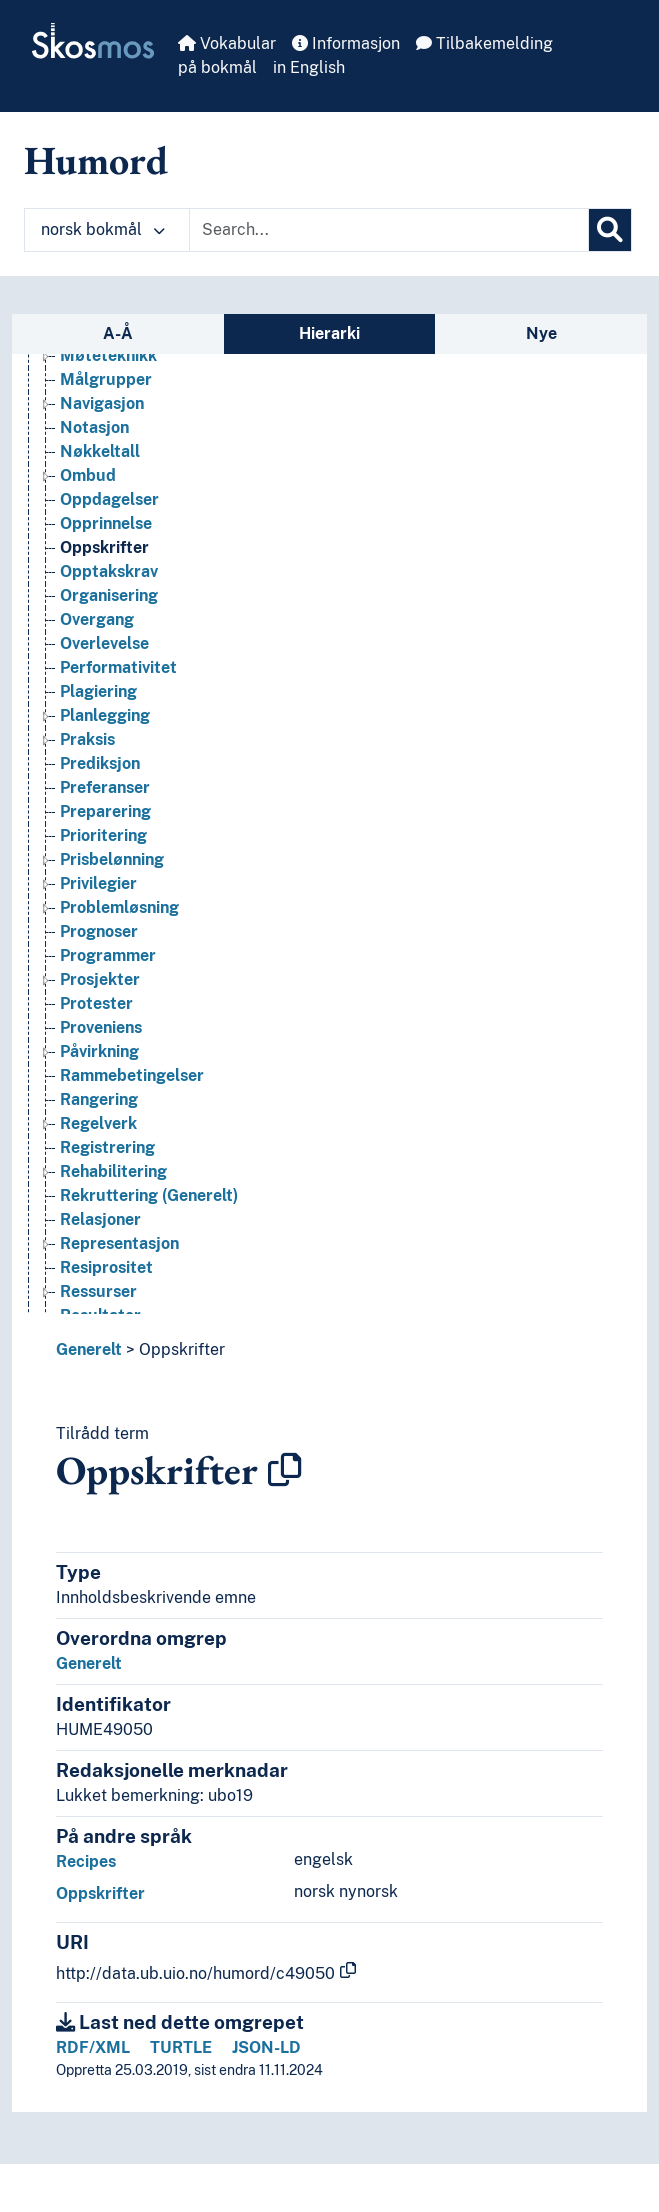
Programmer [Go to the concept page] (108, 1022)
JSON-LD (266, 2047)
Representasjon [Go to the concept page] (119, 1310)
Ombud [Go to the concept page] (88, 542)
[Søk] (610, 230)
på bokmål (217, 67)
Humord (96, 160)
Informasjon (346, 43)
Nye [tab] (541, 333)
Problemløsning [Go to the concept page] (119, 974)
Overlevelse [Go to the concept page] (104, 710)
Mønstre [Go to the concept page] (92, 374)
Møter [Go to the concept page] (84, 398)
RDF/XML (93, 2047)
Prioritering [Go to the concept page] (103, 902)
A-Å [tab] (118, 333)
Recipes (86, 1861)
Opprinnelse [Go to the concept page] (106, 590)
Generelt (89, 1349)
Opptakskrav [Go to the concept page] (109, 638)
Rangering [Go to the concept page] (99, 1166)
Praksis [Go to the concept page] (87, 806)
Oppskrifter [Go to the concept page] (104, 614)
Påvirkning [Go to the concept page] (99, 1118)
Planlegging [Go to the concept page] (105, 782)
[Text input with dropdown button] (389, 230)
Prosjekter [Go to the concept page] (100, 1046)
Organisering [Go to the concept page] (109, 662)
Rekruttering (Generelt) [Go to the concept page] (149, 1262)
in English (309, 67)
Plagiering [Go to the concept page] (98, 758)
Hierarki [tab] (329, 333)
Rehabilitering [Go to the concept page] (113, 1238)
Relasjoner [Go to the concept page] (100, 1286)
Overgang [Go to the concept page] (97, 686)
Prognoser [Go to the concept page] (99, 998)
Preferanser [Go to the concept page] (105, 854)
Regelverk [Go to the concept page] (98, 1190)
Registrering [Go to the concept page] (107, 1214)
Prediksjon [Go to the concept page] (100, 830)
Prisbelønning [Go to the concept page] (112, 926)
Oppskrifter (182, 1349)
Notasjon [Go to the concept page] (94, 494)
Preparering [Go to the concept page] (105, 878)
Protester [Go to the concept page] (96, 1070)
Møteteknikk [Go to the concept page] (108, 422)
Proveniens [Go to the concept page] (101, 1094)
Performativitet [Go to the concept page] (118, 734)
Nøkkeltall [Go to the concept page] (100, 518)
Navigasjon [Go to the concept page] (102, 470)
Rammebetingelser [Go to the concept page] (132, 1142)
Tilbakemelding (484, 43)
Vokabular (227, 43)
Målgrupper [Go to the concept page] (106, 446)
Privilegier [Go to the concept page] (98, 950)
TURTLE (181, 2047)
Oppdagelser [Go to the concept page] (109, 566)
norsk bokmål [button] (103, 229)
